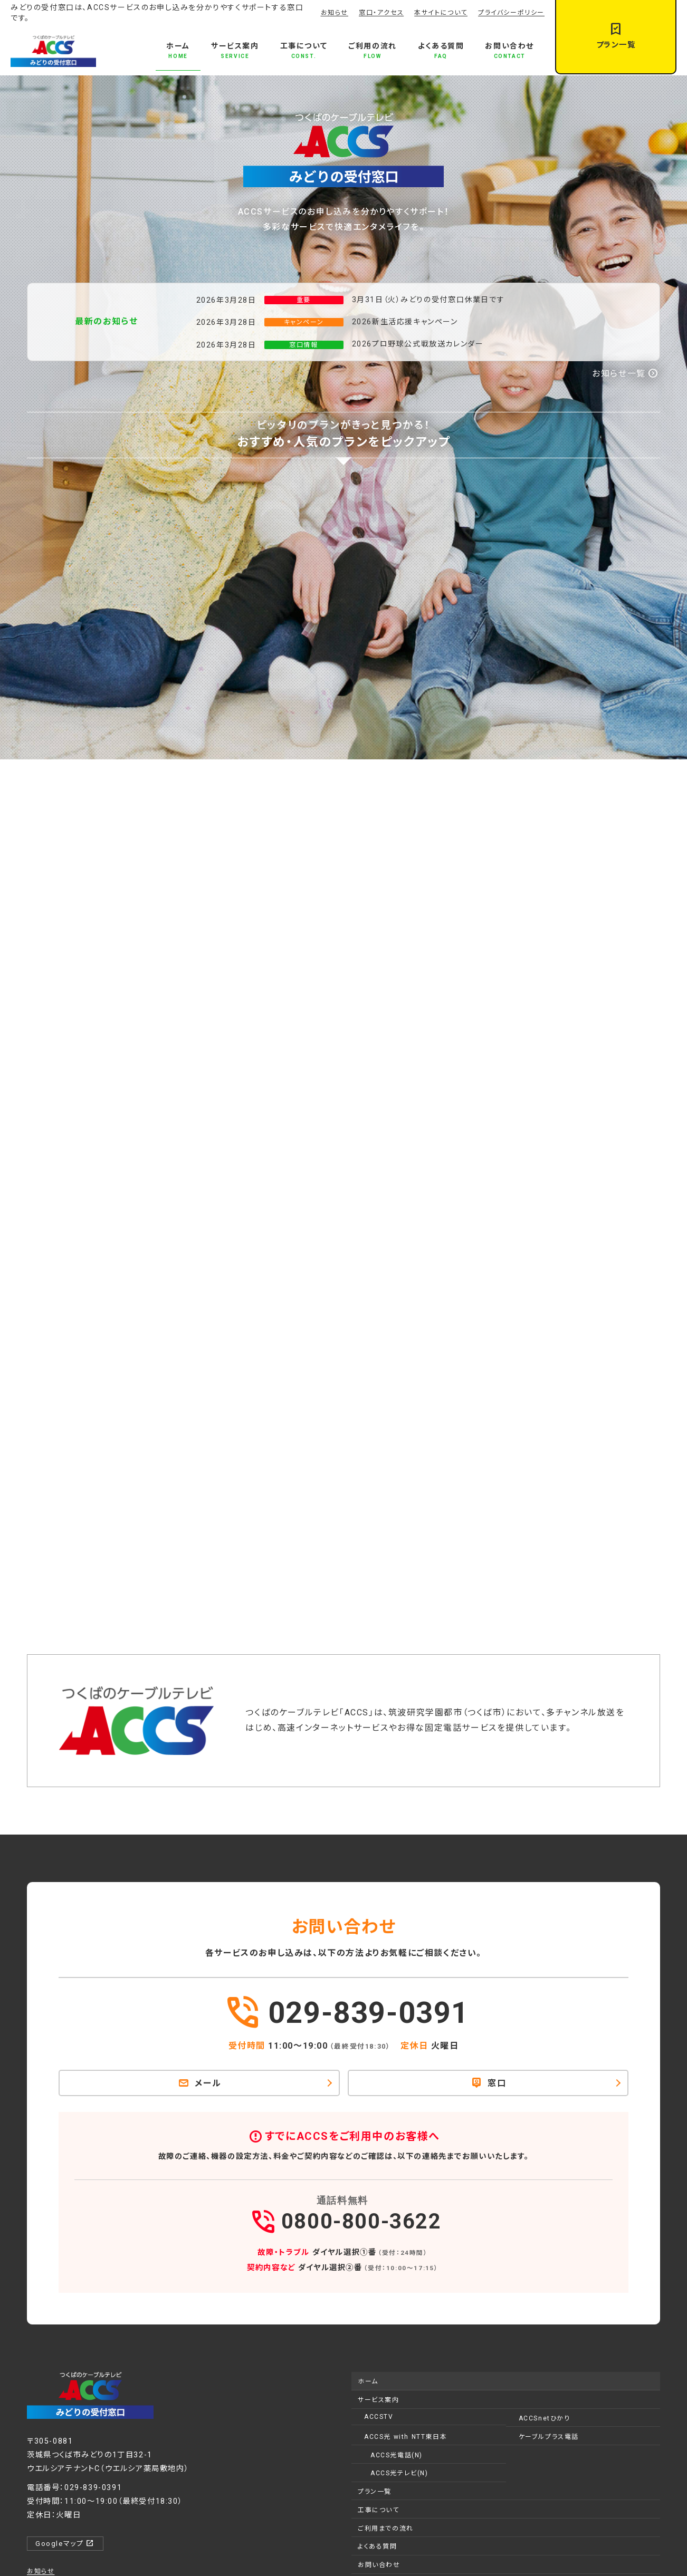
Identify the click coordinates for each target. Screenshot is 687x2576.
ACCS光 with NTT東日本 (405, 2436)
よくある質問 (377, 2546)
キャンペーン (304, 322)
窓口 (488, 2082)
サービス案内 (378, 2400)
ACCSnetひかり (544, 2418)
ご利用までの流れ (386, 2528)
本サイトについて (440, 12)
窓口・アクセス (381, 12)
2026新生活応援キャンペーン (405, 321)
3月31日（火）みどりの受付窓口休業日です (428, 299)
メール (199, 2082)
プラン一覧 (375, 2491)
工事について (378, 2510)
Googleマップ (64, 2543)
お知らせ (334, 12)
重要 (304, 300)
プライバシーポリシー (511, 12)
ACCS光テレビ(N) (399, 2473)
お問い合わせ (379, 2565)
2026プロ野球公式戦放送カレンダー (418, 344)
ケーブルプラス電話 (549, 2436)
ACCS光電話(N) (396, 2455)
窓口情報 (303, 345)
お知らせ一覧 (625, 374)
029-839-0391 (346, 2014)
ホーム (368, 2381)
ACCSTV (379, 2416)
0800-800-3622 (343, 2217)
